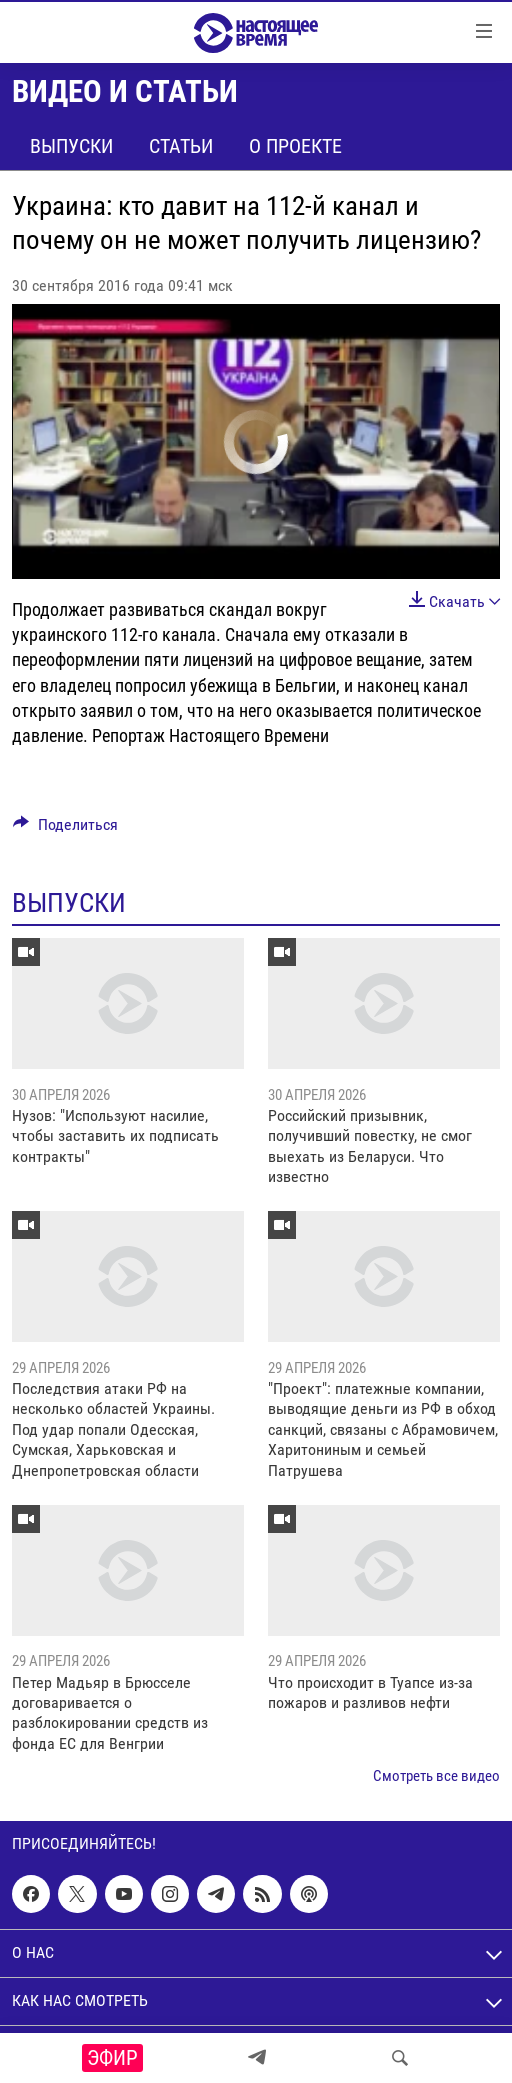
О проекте (295, 146)
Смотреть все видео (436, 1776)
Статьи (181, 146)
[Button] (65, 829)
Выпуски (71, 146)
